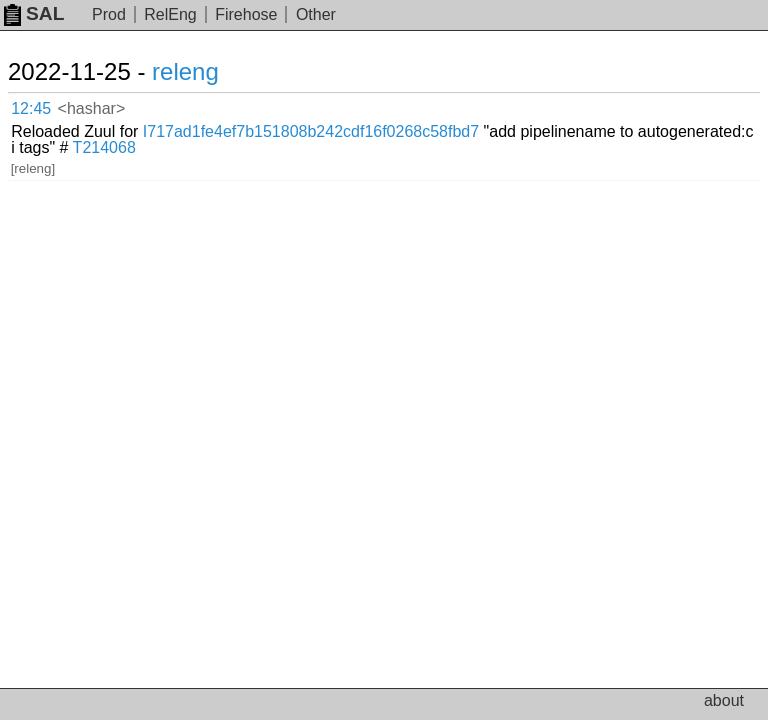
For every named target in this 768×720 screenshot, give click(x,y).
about (724, 700)
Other (316, 14)
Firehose (246, 14)
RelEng (170, 14)
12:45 (31, 108)
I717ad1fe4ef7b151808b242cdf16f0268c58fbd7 (311, 131)
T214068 (104, 147)
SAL (34, 13)
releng (185, 71)
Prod (109, 14)
